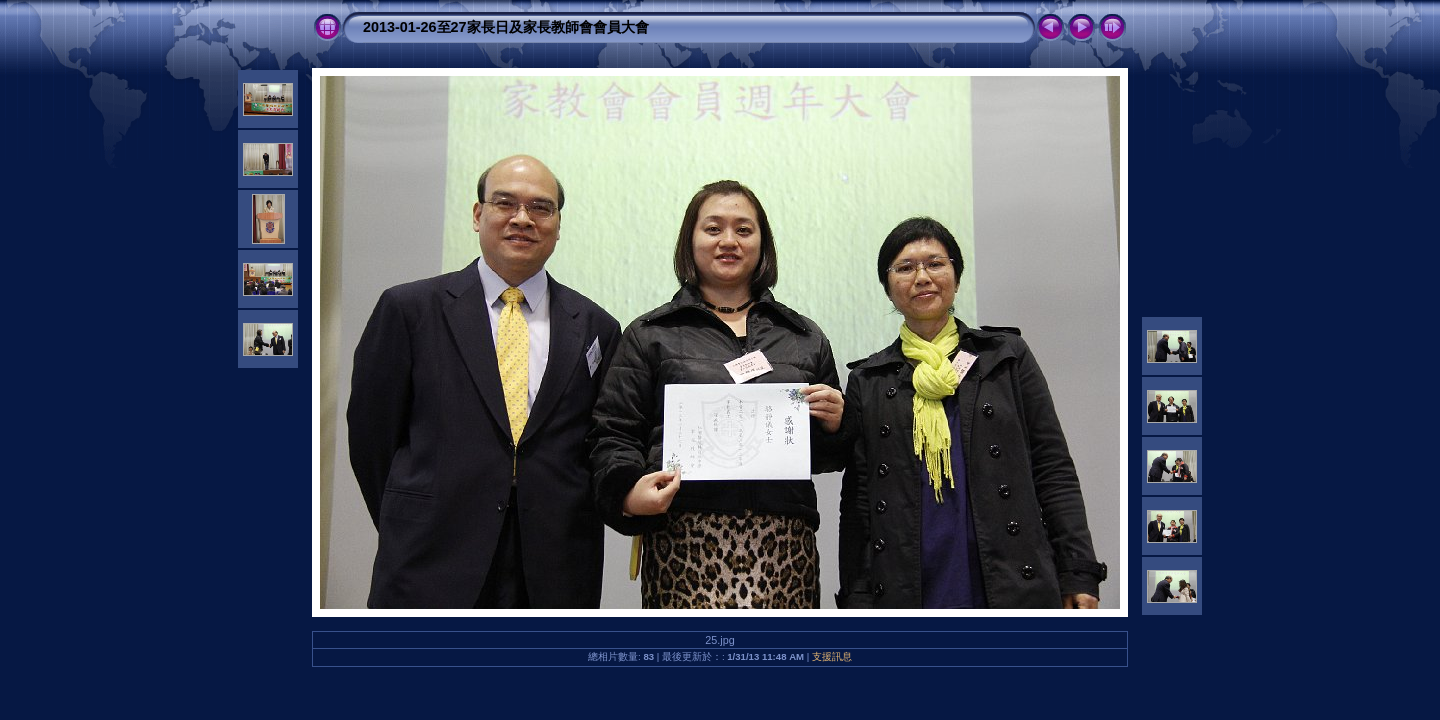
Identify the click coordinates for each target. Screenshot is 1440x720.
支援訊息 (832, 656)
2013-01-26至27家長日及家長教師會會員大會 (506, 27)
